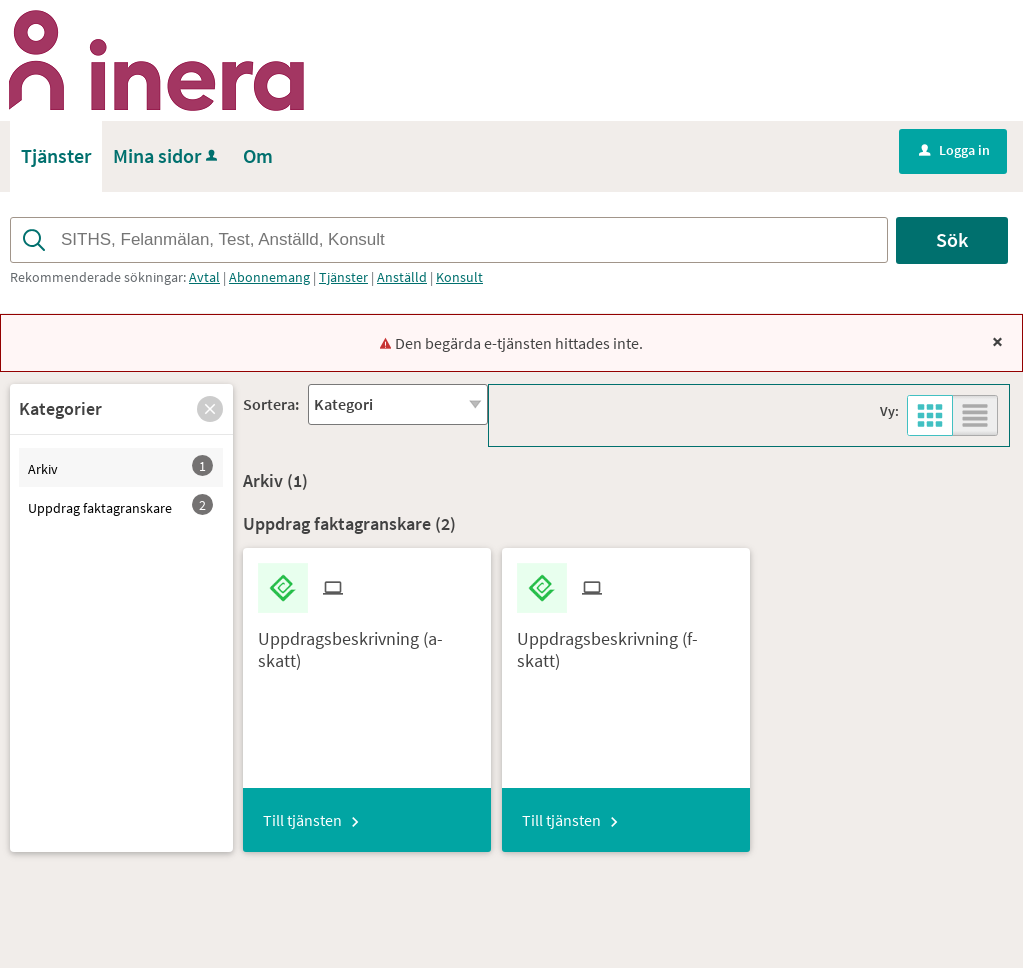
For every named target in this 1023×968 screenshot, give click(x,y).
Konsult (459, 277)
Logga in (954, 150)
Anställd (402, 277)
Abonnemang (269, 277)
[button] (210, 409)
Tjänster (343, 277)
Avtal (204, 277)
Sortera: (271, 404)
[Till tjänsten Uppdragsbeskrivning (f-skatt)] (626, 642)
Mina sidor (167, 155)
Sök (952, 239)
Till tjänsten (302, 820)
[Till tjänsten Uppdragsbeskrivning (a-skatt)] (367, 642)
